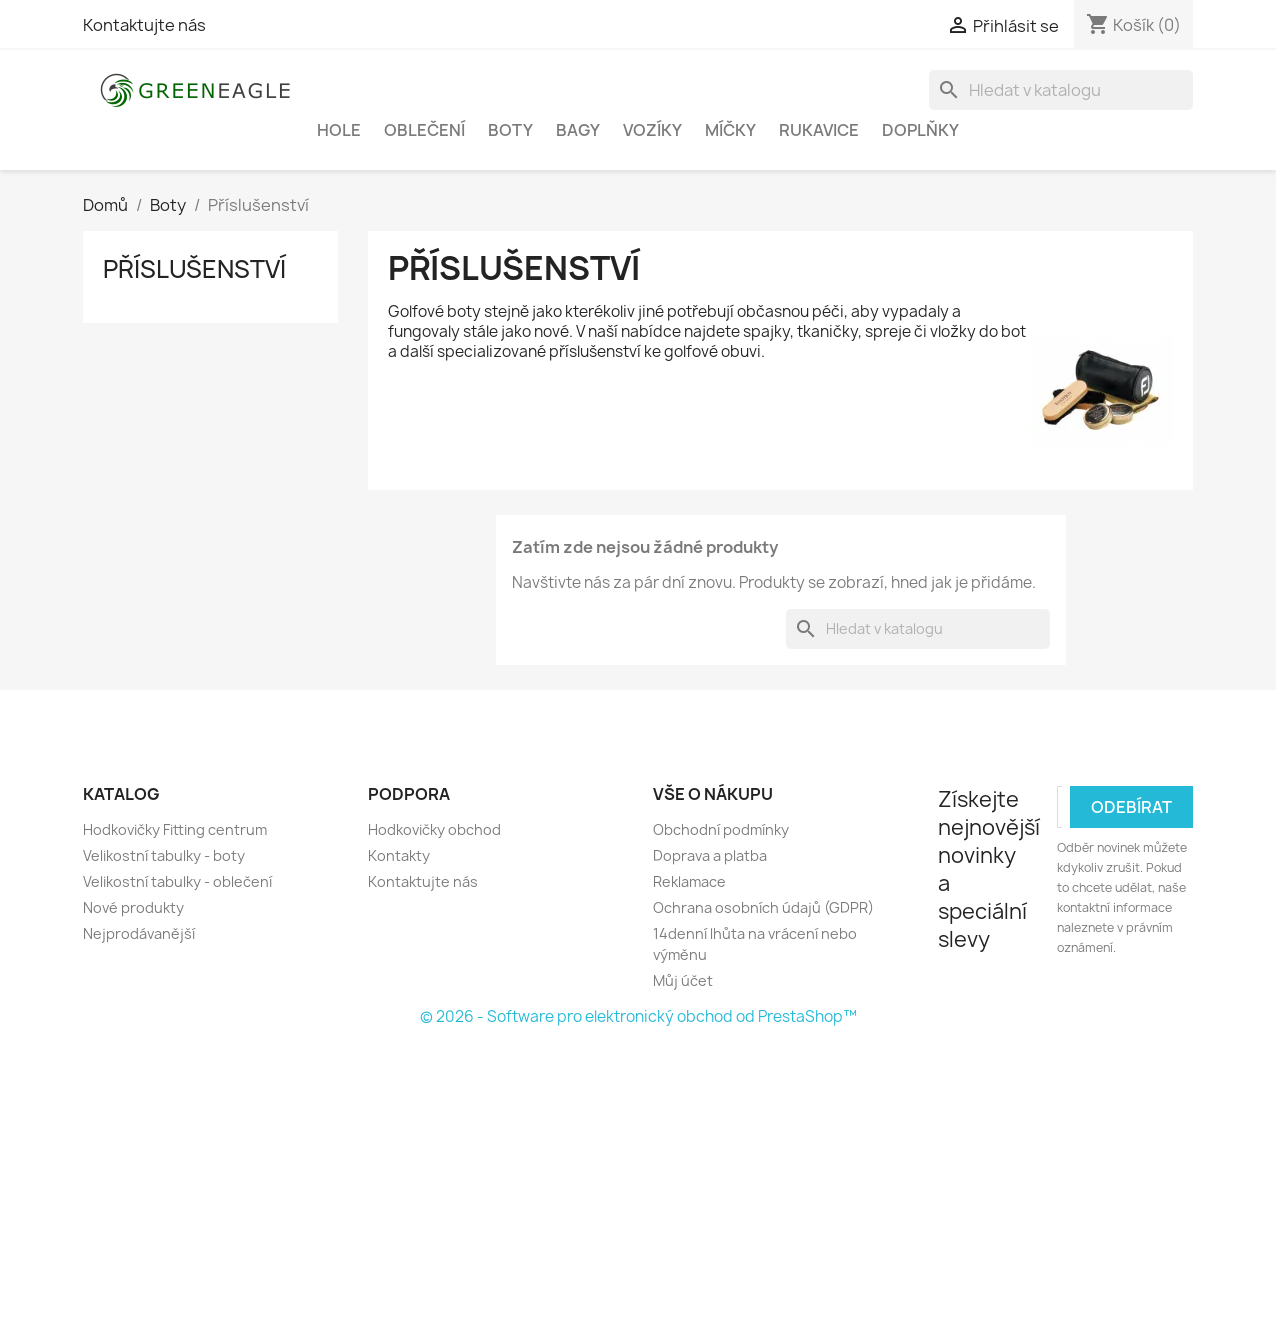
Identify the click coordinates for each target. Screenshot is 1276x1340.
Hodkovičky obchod (434, 829)
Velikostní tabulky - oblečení (177, 881)
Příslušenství (194, 269)
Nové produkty (133, 907)
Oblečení (424, 130)
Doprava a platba (710, 855)
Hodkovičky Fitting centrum (175, 829)
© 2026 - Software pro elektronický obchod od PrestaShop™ (638, 1016)
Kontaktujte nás (144, 25)
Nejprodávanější (139, 933)
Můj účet (683, 980)
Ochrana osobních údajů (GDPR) (763, 907)
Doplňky (920, 130)
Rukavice (819, 130)
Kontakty (399, 855)
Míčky (730, 130)
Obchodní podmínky (721, 829)
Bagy (578, 130)
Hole (339, 130)
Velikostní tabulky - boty (164, 855)
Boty (510, 130)
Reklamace (689, 881)
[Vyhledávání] (1061, 90)
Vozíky (652, 130)
